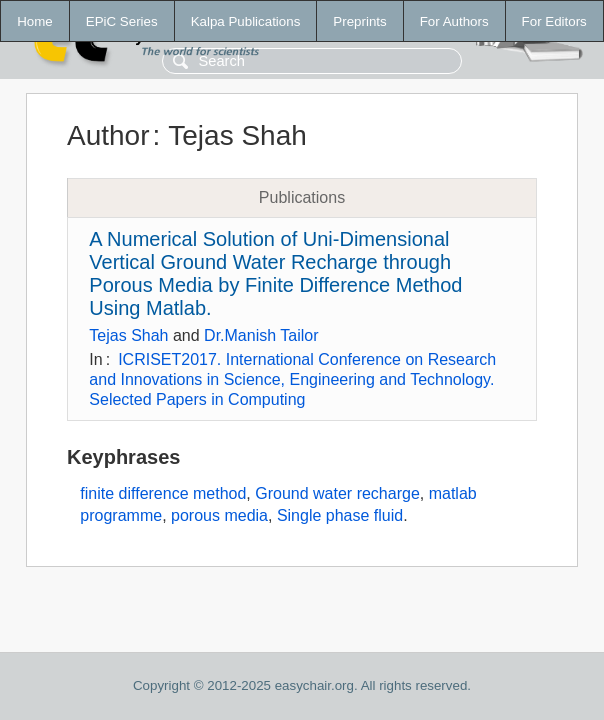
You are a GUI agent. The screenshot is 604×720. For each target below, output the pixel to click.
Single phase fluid (340, 515)
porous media (219, 515)
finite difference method (163, 493)
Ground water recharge (337, 493)
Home (35, 21)
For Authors (454, 21)
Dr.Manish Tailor (261, 335)
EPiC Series (122, 21)
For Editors (554, 21)
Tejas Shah (128, 335)
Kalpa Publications (246, 21)
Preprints (359, 21)
